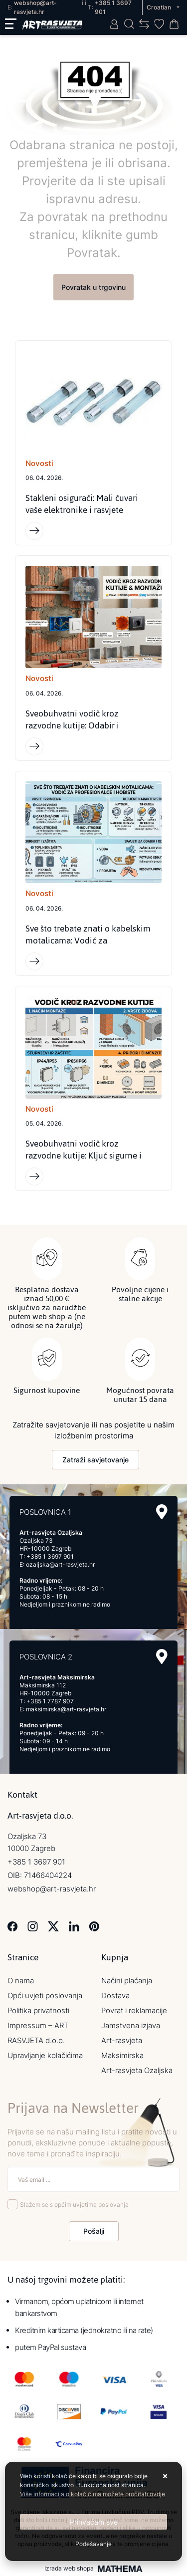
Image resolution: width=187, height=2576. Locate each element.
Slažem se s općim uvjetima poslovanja (74, 2204)
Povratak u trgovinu (93, 287)
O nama (20, 1980)
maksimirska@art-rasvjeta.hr (66, 1709)
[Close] (93, 2522)
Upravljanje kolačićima (45, 2055)
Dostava (115, 1995)
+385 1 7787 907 (50, 1701)
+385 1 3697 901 (50, 1556)
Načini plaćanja (126, 1980)
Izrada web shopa (69, 2569)
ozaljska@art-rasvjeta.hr (60, 1564)
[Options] (93, 2544)
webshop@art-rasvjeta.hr (51, 1888)
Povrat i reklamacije (134, 2010)
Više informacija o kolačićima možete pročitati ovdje (92, 2494)
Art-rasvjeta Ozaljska (137, 2070)
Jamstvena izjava (130, 2025)
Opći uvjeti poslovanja (44, 1995)
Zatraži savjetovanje (95, 1459)
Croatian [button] (160, 7)
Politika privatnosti (38, 2010)
